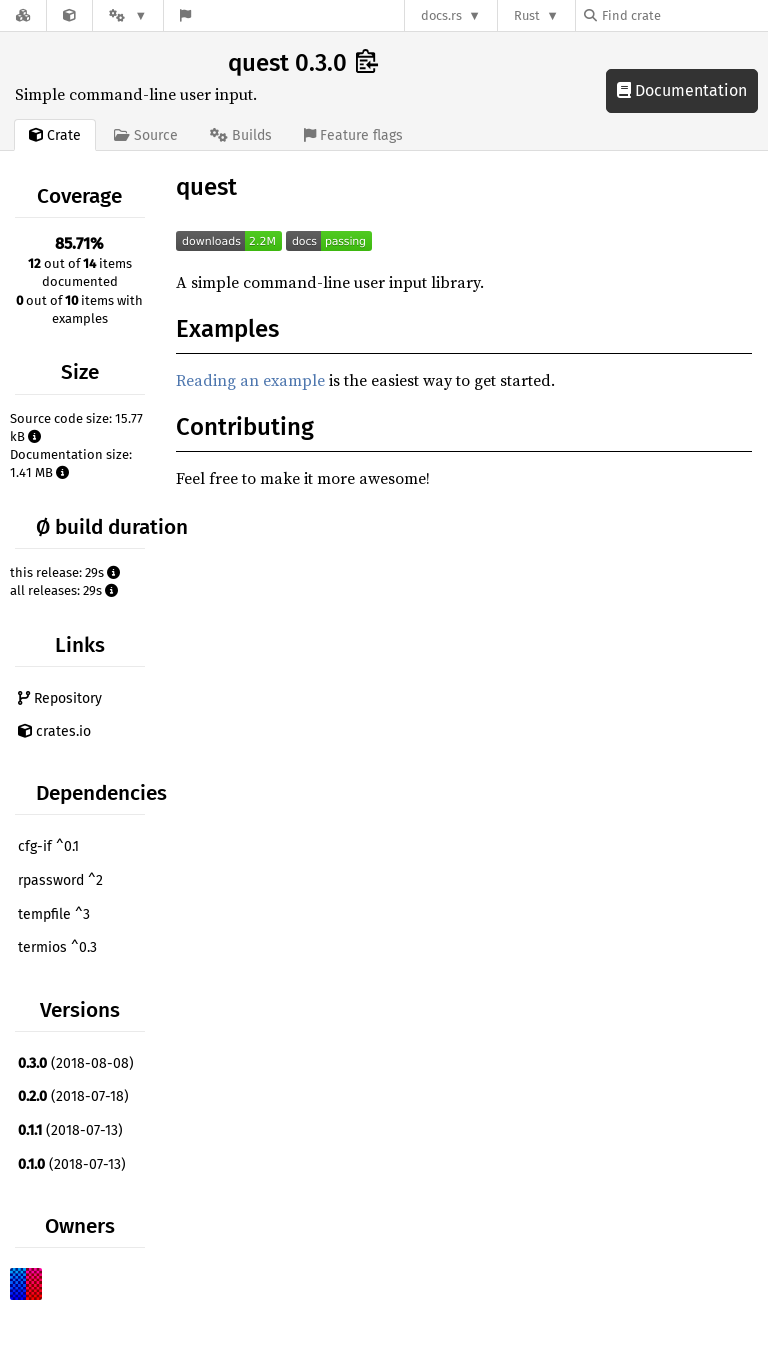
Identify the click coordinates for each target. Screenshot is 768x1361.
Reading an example (250, 380)
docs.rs (441, 15)
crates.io (54, 731)
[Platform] (128, 15)
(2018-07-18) (73, 1096)
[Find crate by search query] (684, 15)
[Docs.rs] (23, 15)
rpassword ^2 (60, 880)
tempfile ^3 (54, 914)
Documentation (682, 90)
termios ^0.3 (57, 947)
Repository (60, 698)
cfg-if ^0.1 (48, 846)
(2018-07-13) (70, 1130)
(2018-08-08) (76, 1063)
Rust (527, 15)
